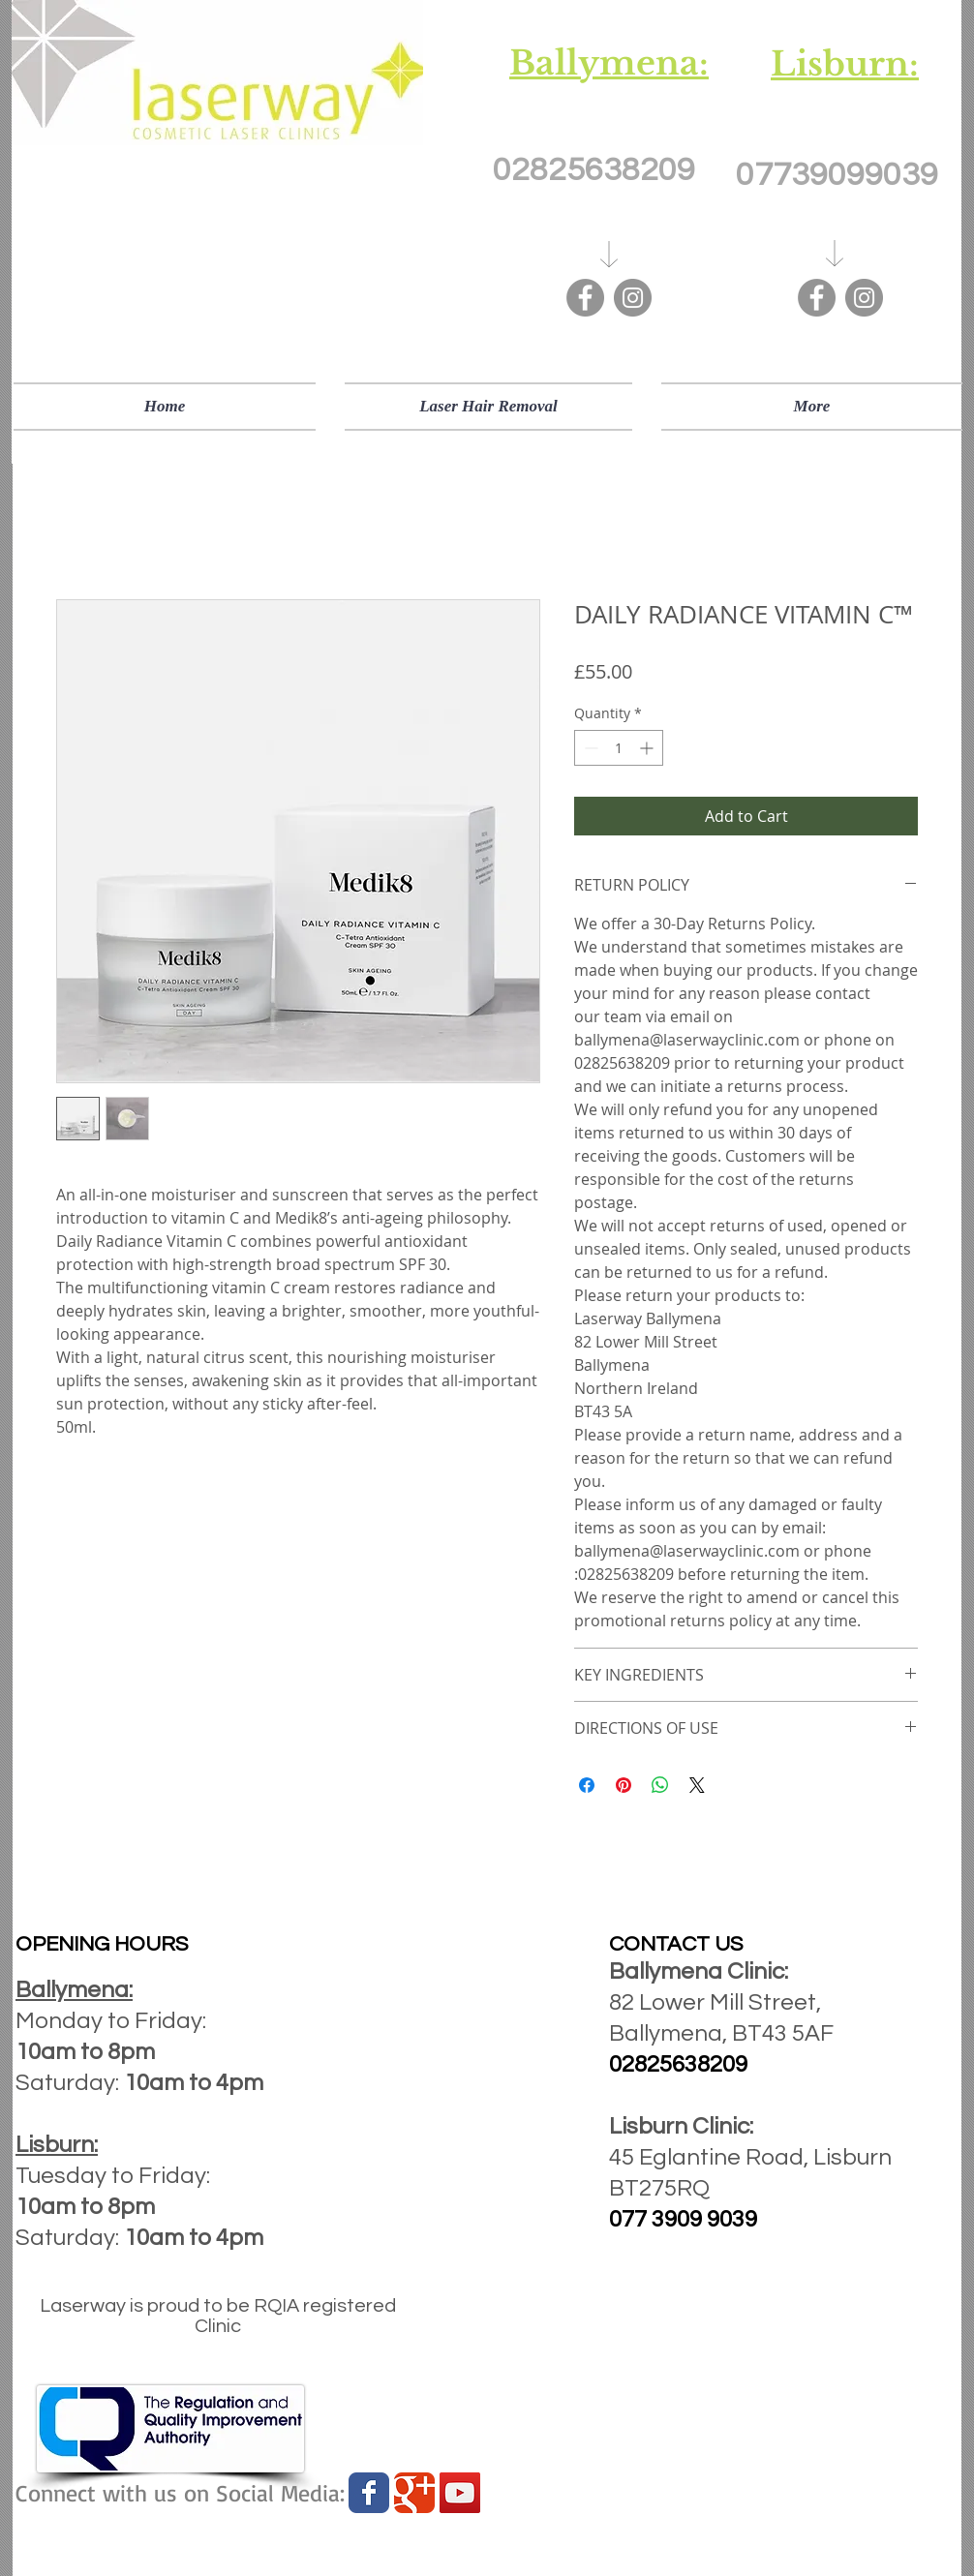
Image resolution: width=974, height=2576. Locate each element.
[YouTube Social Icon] (460, 2492)
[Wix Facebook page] (369, 2492)
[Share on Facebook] (586, 1785)
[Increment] (648, 748)
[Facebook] (585, 298)
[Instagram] (633, 298)
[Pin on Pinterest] (623, 1785)
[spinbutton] (618, 748)
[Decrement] (589, 748)
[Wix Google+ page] (414, 2492)
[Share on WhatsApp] (660, 1785)
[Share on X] (697, 1785)
